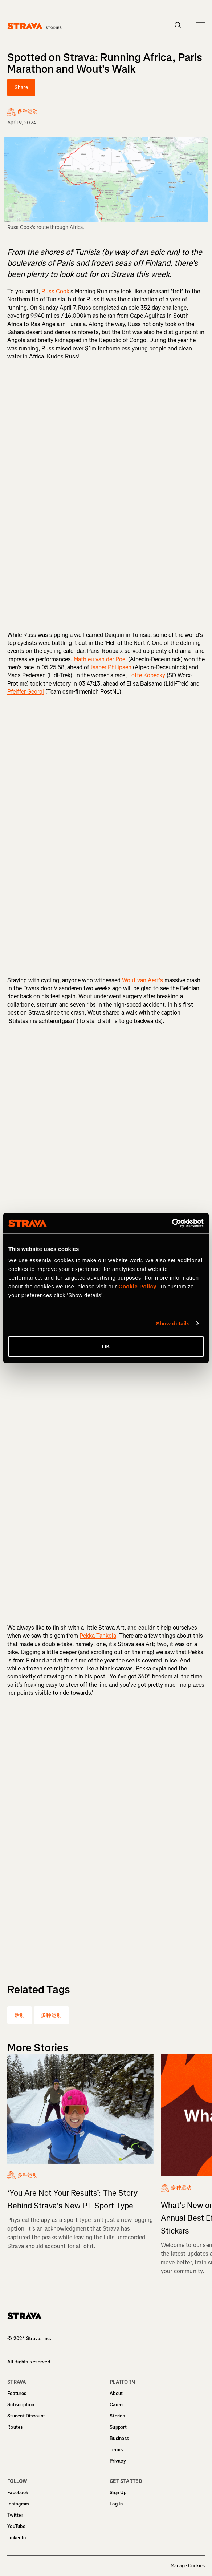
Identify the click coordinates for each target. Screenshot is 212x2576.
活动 (20, 2015)
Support (118, 2427)
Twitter (15, 2515)
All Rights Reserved (28, 2362)
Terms (116, 2450)
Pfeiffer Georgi (25, 691)
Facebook (17, 2492)
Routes (15, 2427)
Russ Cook (55, 291)
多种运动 (51, 2015)
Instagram (18, 2504)
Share (21, 87)
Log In (116, 2504)
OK (106, 1346)
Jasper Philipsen (110, 667)
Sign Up (118, 2492)
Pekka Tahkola (98, 1636)
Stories (117, 2416)
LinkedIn (16, 2538)
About (116, 2393)
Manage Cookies (188, 2566)
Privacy (118, 2461)
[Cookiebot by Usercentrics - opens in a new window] (172, 1223)
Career (117, 2405)
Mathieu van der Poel (100, 659)
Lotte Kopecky (146, 675)
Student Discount (26, 2416)
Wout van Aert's (142, 980)
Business (119, 2438)
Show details (173, 1323)
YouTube (16, 2526)
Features (16, 2393)
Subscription (20, 2405)
